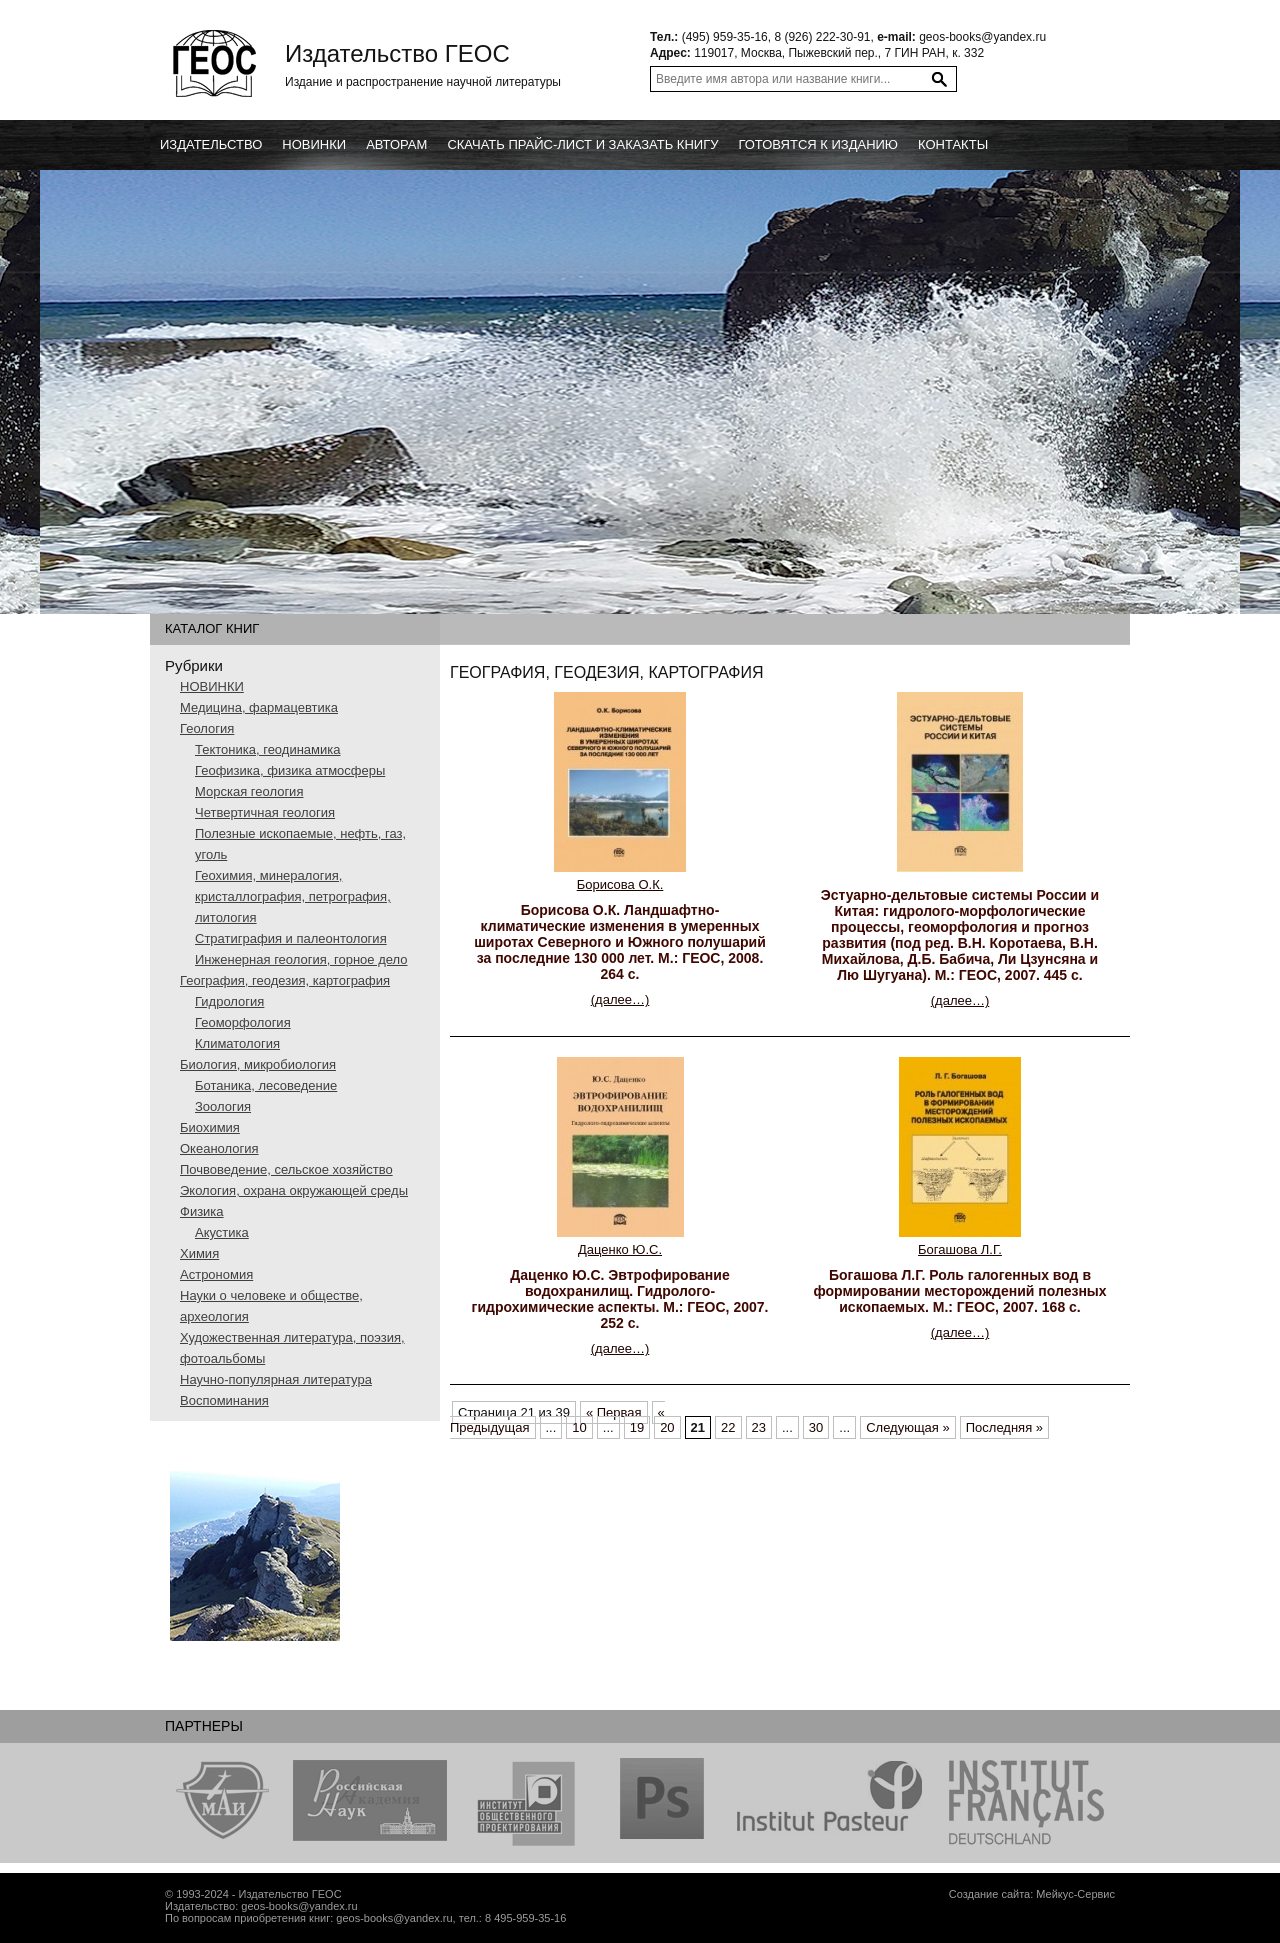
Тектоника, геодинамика (267, 749)
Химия (199, 1253)
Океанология (219, 1148)
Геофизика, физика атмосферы (290, 770)
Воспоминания (224, 1400)
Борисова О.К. (620, 884)
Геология (207, 728)
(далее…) (620, 999)
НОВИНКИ (212, 686)
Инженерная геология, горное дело (301, 959)
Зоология (223, 1106)
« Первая (614, 1412)
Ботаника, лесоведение (266, 1085)
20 (667, 1427)
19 (637, 1427)
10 (579, 1427)
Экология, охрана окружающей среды (294, 1190)
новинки (314, 144)
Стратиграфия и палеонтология (291, 938)
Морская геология (249, 791)
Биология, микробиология (258, 1064)
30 (816, 1427)
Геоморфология (243, 1022)
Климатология (237, 1043)
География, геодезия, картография (285, 980)
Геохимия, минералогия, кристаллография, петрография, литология (293, 896)
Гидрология (229, 1001)
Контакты (953, 144)
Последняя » (1004, 1427)
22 (728, 1427)
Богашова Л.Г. (960, 1249)
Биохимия (210, 1127)
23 (759, 1427)
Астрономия (216, 1274)
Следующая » (908, 1427)
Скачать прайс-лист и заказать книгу (582, 144)
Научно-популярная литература (276, 1379)
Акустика (222, 1232)
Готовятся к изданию (818, 144)
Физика (202, 1211)
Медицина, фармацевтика (259, 707)
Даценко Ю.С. (620, 1249)
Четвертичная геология (265, 812)
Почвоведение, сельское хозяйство (286, 1169)
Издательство (211, 144)
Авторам (396, 144)
